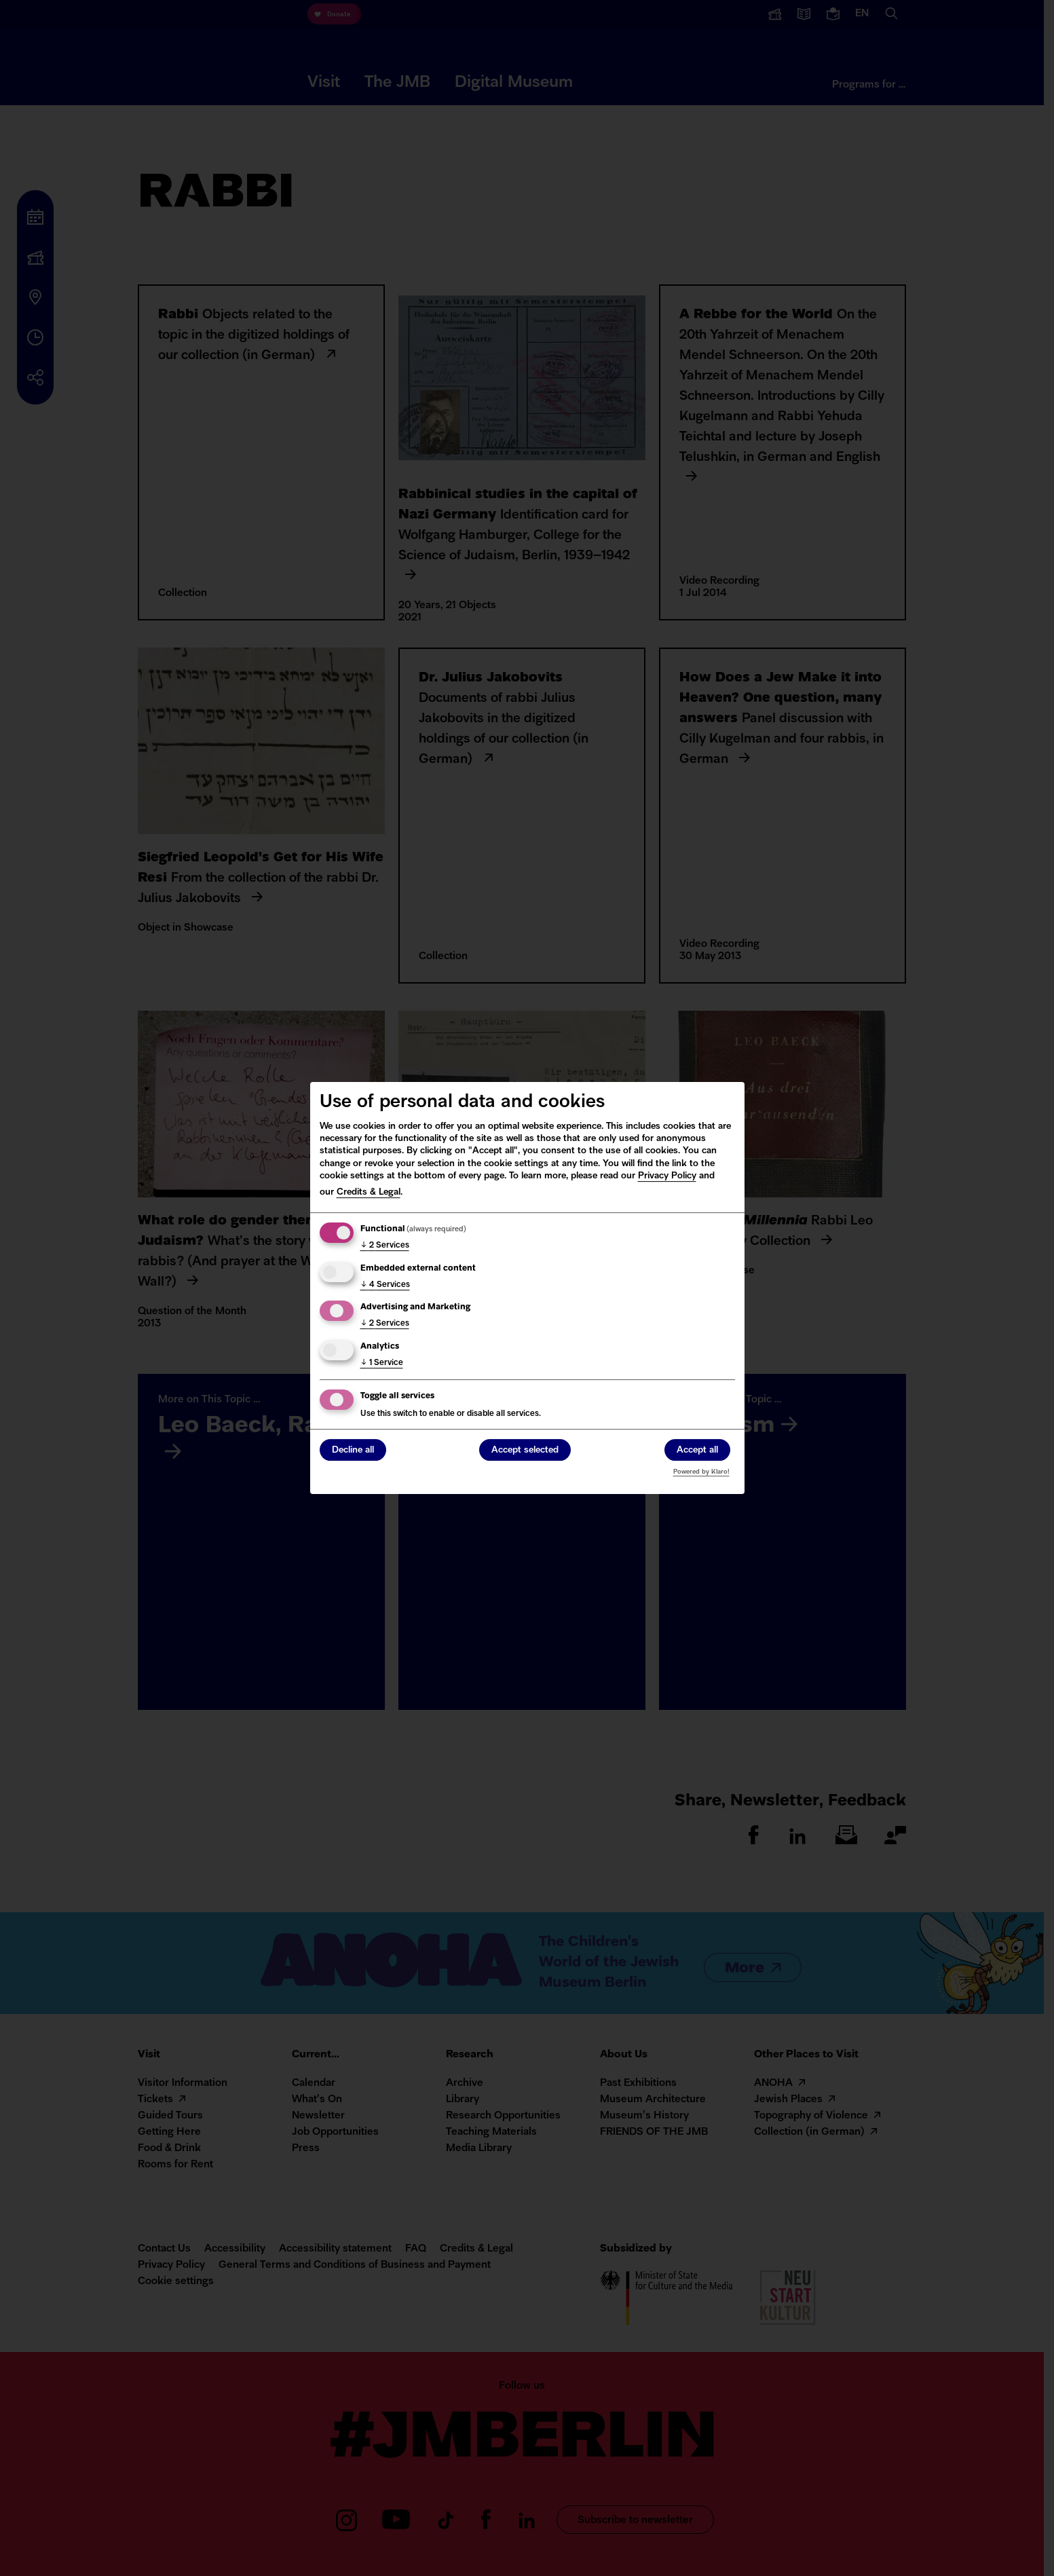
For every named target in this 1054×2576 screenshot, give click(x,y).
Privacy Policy (667, 1176)
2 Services (384, 1246)
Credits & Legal (368, 1192)
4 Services (385, 1285)
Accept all (697, 1450)
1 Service (381, 1363)
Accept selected (525, 1450)
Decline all (353, 1450)
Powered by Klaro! (701, 1472)
